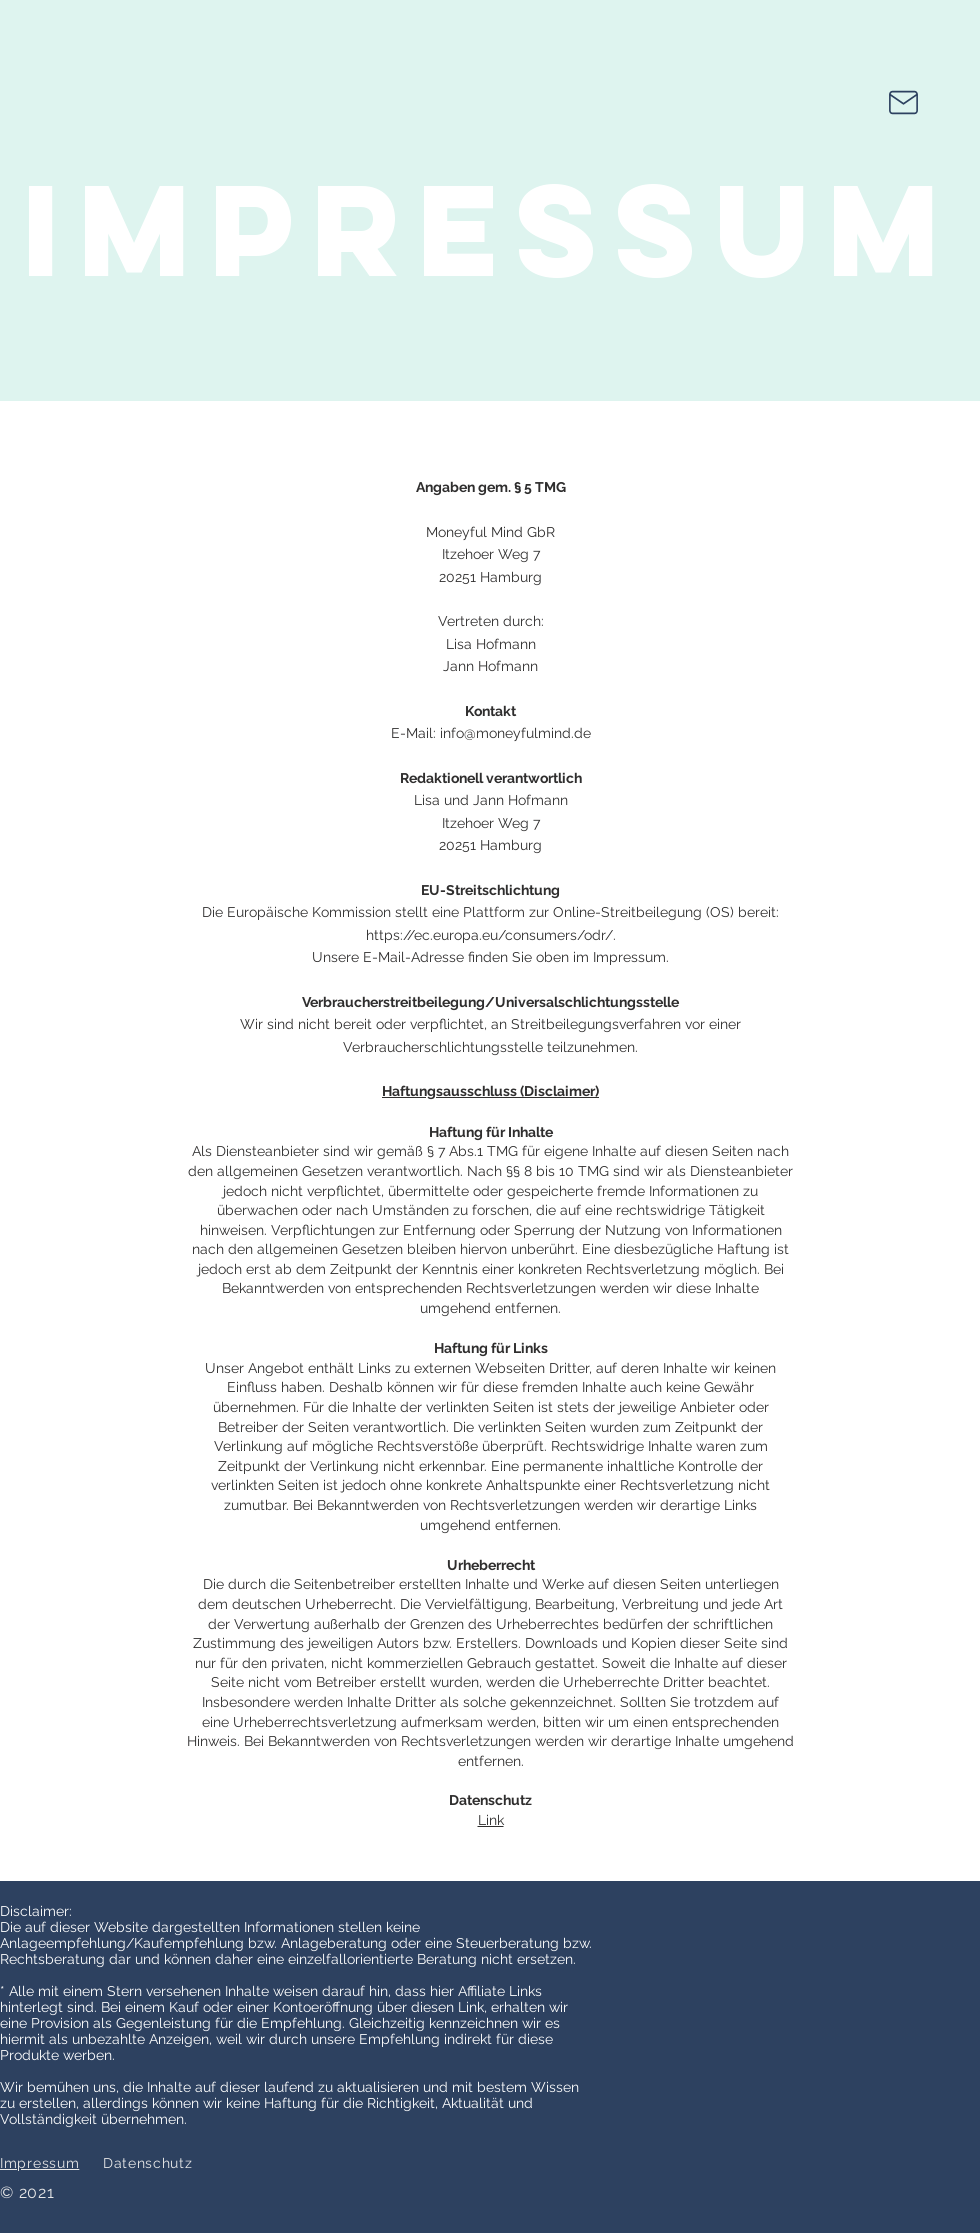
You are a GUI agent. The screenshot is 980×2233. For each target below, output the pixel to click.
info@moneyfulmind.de (515, 733)
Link (491, 1820)
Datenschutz (148, 2163)
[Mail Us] (903, 102)
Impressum (39, 2163)
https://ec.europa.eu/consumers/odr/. (491, 935)
